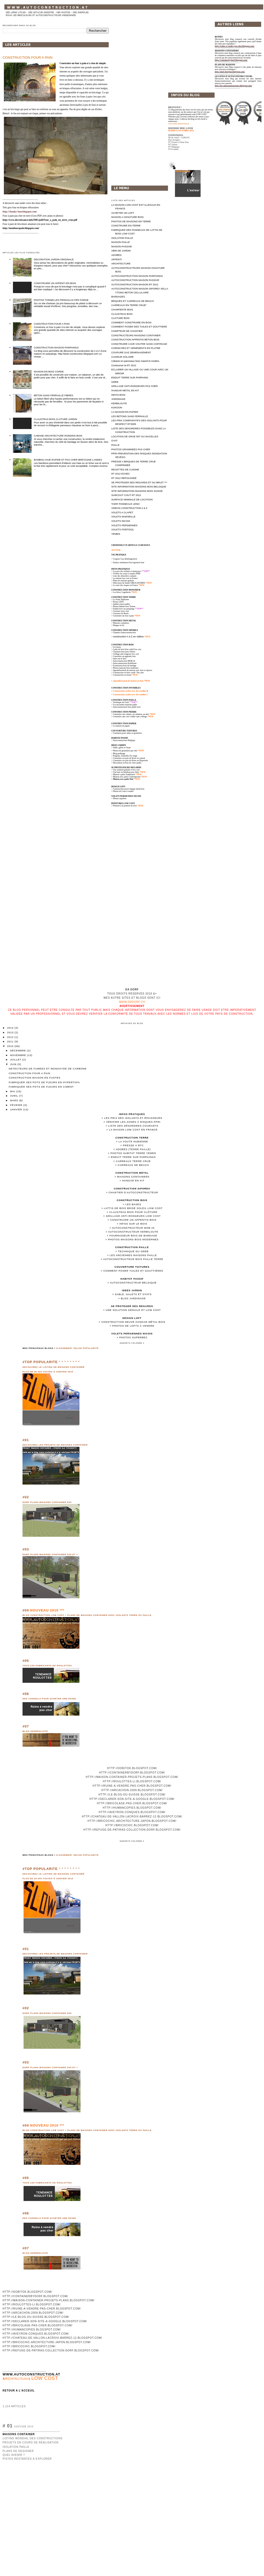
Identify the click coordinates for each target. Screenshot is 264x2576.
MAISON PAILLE (120, 242)
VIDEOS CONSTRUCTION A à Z (129, 508)
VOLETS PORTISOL (122, 529)
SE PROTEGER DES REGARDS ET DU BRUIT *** (139, 482)
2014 (10, 1027)
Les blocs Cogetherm (122, 592)
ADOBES (116, 255)
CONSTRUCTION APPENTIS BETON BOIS (135, 339)
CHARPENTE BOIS (122, 309)
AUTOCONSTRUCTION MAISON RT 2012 (134, 284)
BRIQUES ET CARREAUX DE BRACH (132, 301)
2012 (10, 1037)
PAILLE (115, 445)
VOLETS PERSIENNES (124, 525)
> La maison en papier (120, 726)
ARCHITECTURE (120, 263)
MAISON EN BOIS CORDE (49, 371)
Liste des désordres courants (133, 1125)
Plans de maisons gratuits (123, 580)
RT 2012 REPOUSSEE (124, 478)
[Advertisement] (183, 53)
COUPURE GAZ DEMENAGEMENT (131, 352)
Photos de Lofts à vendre (133, 1325)
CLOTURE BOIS (120, 318)
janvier (16, 1109)
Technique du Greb (133, 1251)
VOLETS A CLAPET (122, 512)
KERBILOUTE (119, 403)
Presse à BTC (133, 1145)
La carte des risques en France (125, 585)
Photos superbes (133, 1337)
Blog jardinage (133, 1298)
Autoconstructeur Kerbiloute (133, 1231)
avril (14, 1095)
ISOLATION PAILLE (122, 237)
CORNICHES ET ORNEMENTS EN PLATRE (135, 348)
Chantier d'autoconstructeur (124, 632)
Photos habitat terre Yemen (133, 1153)
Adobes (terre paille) (133, 1149)
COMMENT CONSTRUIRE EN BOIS (131, 322)
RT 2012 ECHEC (120, 473)
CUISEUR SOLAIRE (122, 356)
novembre (18, 1055)
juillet (16, 1059)
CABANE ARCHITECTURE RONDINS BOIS (58, 435)
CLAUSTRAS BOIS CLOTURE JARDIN (55, 419)
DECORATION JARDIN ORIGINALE (54, 259)
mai (13, 1091)
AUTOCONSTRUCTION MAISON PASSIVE (135, 280)
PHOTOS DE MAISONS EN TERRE (131, 221)
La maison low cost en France (133, 1129)
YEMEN (115, 533)
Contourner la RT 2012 (123, 365)
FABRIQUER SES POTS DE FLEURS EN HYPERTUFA (44, 1082)
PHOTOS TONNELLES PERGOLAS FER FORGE (61, 300)
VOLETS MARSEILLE (123, 516)
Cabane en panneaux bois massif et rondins (135, 361)
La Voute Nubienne (133, 1141)
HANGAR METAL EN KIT (125, 390)
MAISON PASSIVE (121, 246)
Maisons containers (133, 1176)
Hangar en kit (133, 1180)
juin (13, 1064)
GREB (114, 381)
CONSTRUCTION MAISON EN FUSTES (35, 1077)
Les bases (133, 1204)
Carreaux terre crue (133, 1161)
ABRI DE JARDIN (121, 250)
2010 (10, 1046)
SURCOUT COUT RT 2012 (126, 495)
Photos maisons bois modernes (133, 1239)
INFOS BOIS (118, 394)
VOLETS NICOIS (120, 520)
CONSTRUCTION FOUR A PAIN (28, 57)
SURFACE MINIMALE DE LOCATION (132, 499)
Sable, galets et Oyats (122, 747)
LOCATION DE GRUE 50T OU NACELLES (134, 436)
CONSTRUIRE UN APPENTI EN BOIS (55, 283)
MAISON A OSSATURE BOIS (127, 217)
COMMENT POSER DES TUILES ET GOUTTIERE (139, 326)
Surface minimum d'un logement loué (128, 562)
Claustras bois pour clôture (133, 1212)
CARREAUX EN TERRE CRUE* (128, 305)
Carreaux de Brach (133, 1165)
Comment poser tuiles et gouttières (133, 1270)
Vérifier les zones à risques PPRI (133, 1121)
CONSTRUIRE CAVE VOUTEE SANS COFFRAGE (139, 343)
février (16, 1105)
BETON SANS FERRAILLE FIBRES (53, 395)
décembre (18, 1050)
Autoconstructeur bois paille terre (133, 1259)
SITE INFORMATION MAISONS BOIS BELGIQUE (138, 486)
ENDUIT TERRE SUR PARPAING (129, 377)
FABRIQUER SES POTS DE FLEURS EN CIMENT (41, 1086)
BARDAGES (118, 296)
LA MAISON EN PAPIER (124, 411)
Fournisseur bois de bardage (133, 1235)
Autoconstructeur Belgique (133, 1282)
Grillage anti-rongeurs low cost (133, 1215)
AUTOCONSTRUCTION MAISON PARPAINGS (137, 275)
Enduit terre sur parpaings (133, 1157)
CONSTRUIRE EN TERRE (126, 225)
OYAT (114, 440)
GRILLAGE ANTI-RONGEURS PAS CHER (134, 386)
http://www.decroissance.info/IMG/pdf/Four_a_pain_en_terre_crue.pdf (40, 220)
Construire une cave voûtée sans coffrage (130, 716)
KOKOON (116, 407)
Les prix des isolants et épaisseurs (133, 1118)
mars (14, 1100)
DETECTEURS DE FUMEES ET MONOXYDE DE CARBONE (48, 1068)
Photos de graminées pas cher (125, 751)
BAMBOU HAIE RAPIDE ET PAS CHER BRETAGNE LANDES (68, 459)
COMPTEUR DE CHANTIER (127, 331)
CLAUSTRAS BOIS (122, 313)
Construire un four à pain (123, 616)
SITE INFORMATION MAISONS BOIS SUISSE (137, 491)
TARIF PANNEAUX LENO (125, 503)
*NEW (146, 681)
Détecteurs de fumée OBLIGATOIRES (129, 583)
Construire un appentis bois (133, 1219)
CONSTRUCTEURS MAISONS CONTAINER (135, 335)
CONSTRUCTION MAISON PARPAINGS (56, 347)
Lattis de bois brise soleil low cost (133, 1208)
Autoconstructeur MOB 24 (133, 1227)
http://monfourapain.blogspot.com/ (21, 228)
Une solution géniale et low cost (133, 1310)
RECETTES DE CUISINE (125, 469)
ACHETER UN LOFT (122, 212)
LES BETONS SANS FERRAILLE (129, 416)
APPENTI (116, 259)
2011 (10, 1041)
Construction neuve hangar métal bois (133, 1321)
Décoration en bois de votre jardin (127, 763)
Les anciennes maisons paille (133, 1255)
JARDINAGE (118, 399)
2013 (10, 1032)
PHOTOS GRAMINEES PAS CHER (130, 449)
